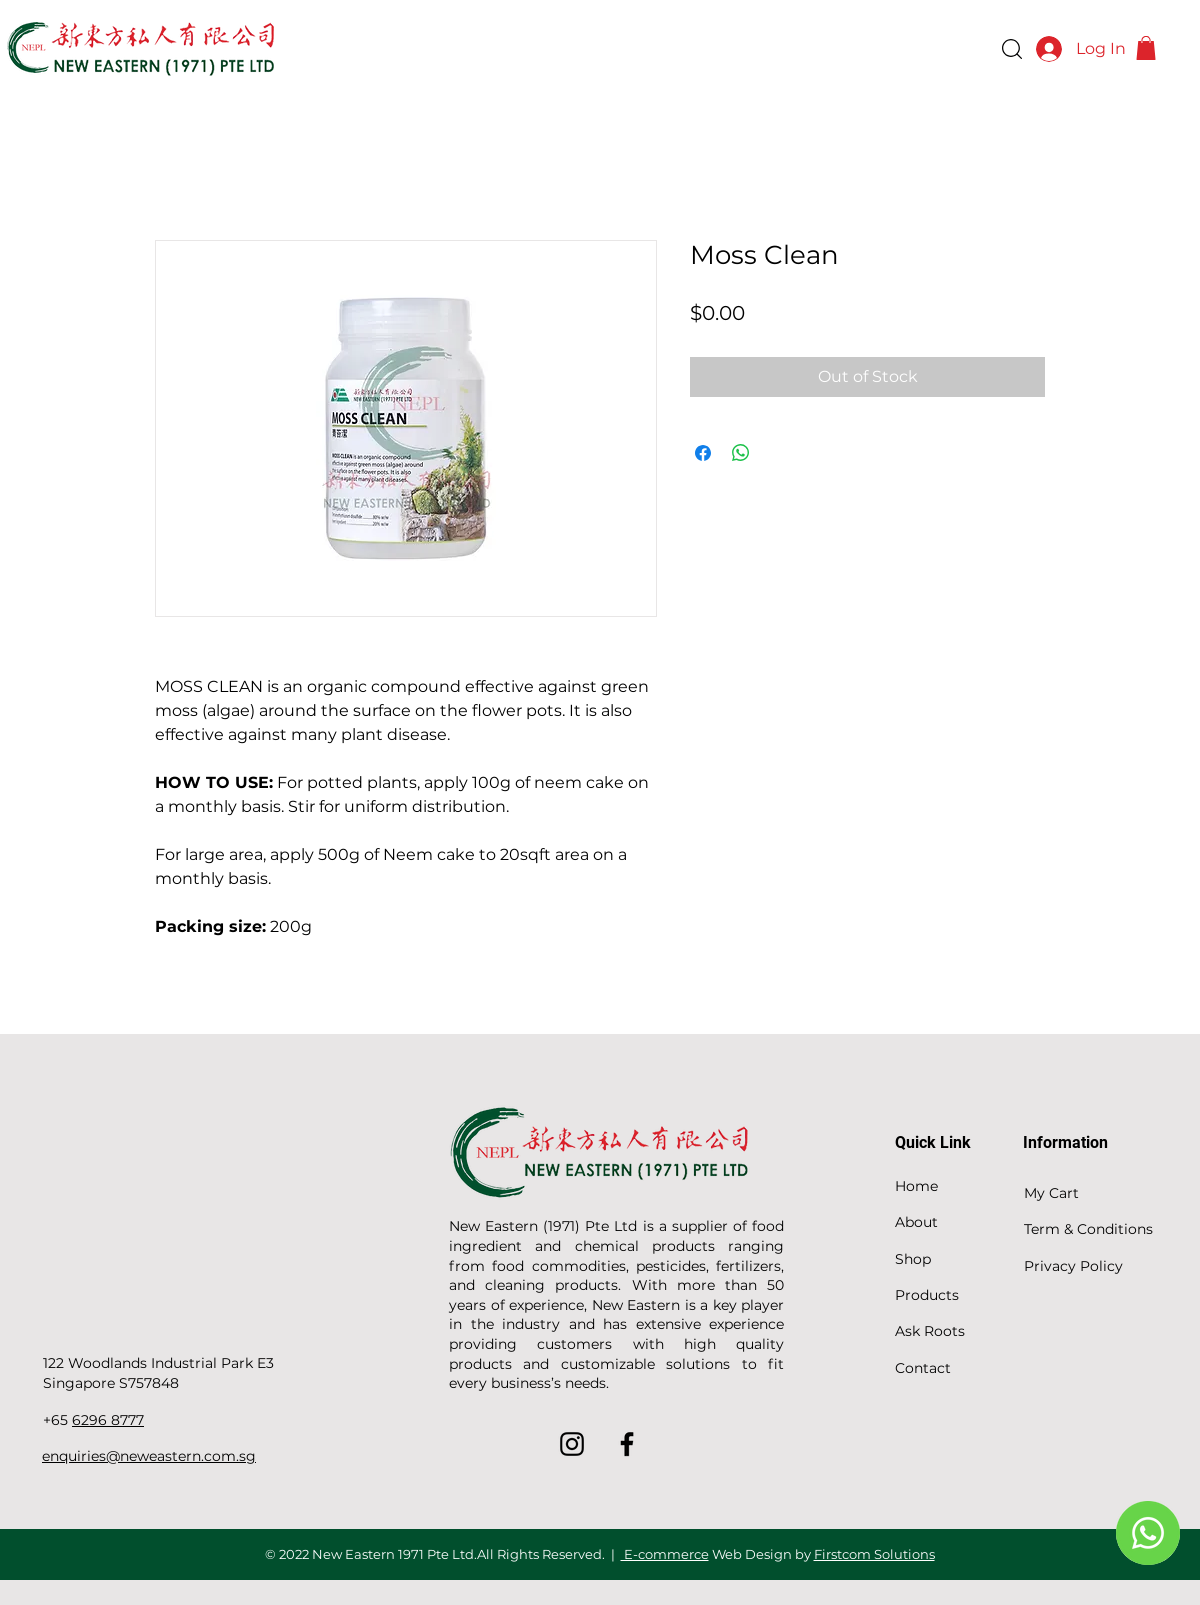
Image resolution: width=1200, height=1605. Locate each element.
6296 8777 (108, 1420)
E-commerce (665, 1554)
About (916, 1222)
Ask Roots (930, 1331)
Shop (913, 1259)
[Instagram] (572, 1444)
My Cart (1051, 1193)
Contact (923, 1368)
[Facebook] (627, 1444)
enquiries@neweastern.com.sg (149, 1456)
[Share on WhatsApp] (741, 453)
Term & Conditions (1088, 1229)
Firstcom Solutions (874, 1554)
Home (916, 1186)
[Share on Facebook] (703, 453)
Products (927, 1295)
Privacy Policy (1073, 1266)
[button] (1146, 48)
